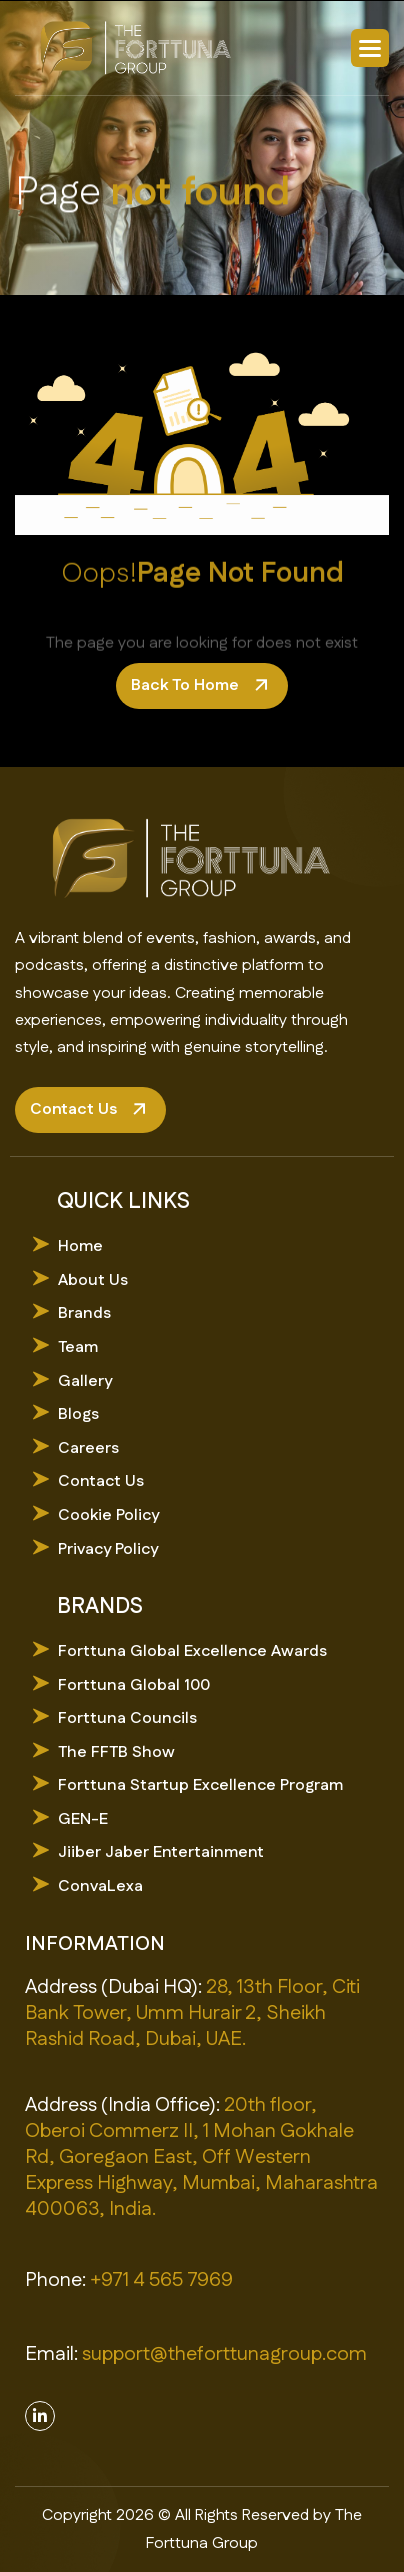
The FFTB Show (116, 1752)
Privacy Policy (108, 1549)
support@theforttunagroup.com (224, 2354)
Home (80, 1246)
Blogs (78, 1414)
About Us (93, 1280)
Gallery (85, 1381)
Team (78, 1347)
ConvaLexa (100, 1886)
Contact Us (101, 1481)
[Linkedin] (40, 2416)
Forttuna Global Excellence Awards (192, 1651)
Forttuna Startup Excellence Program (200, 1785)
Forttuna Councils (127, 1718)
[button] (370, 48)
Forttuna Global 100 (134, 1685)
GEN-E (83, 1819)
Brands (84, 1313)
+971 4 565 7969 (161, 2280)
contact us (73, 1109)
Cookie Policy (108, 1515)
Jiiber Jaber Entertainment (161, 1852)
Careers (88, 1448)
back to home (185, 685)
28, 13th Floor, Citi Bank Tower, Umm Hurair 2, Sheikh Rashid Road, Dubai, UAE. (192, 2013)
